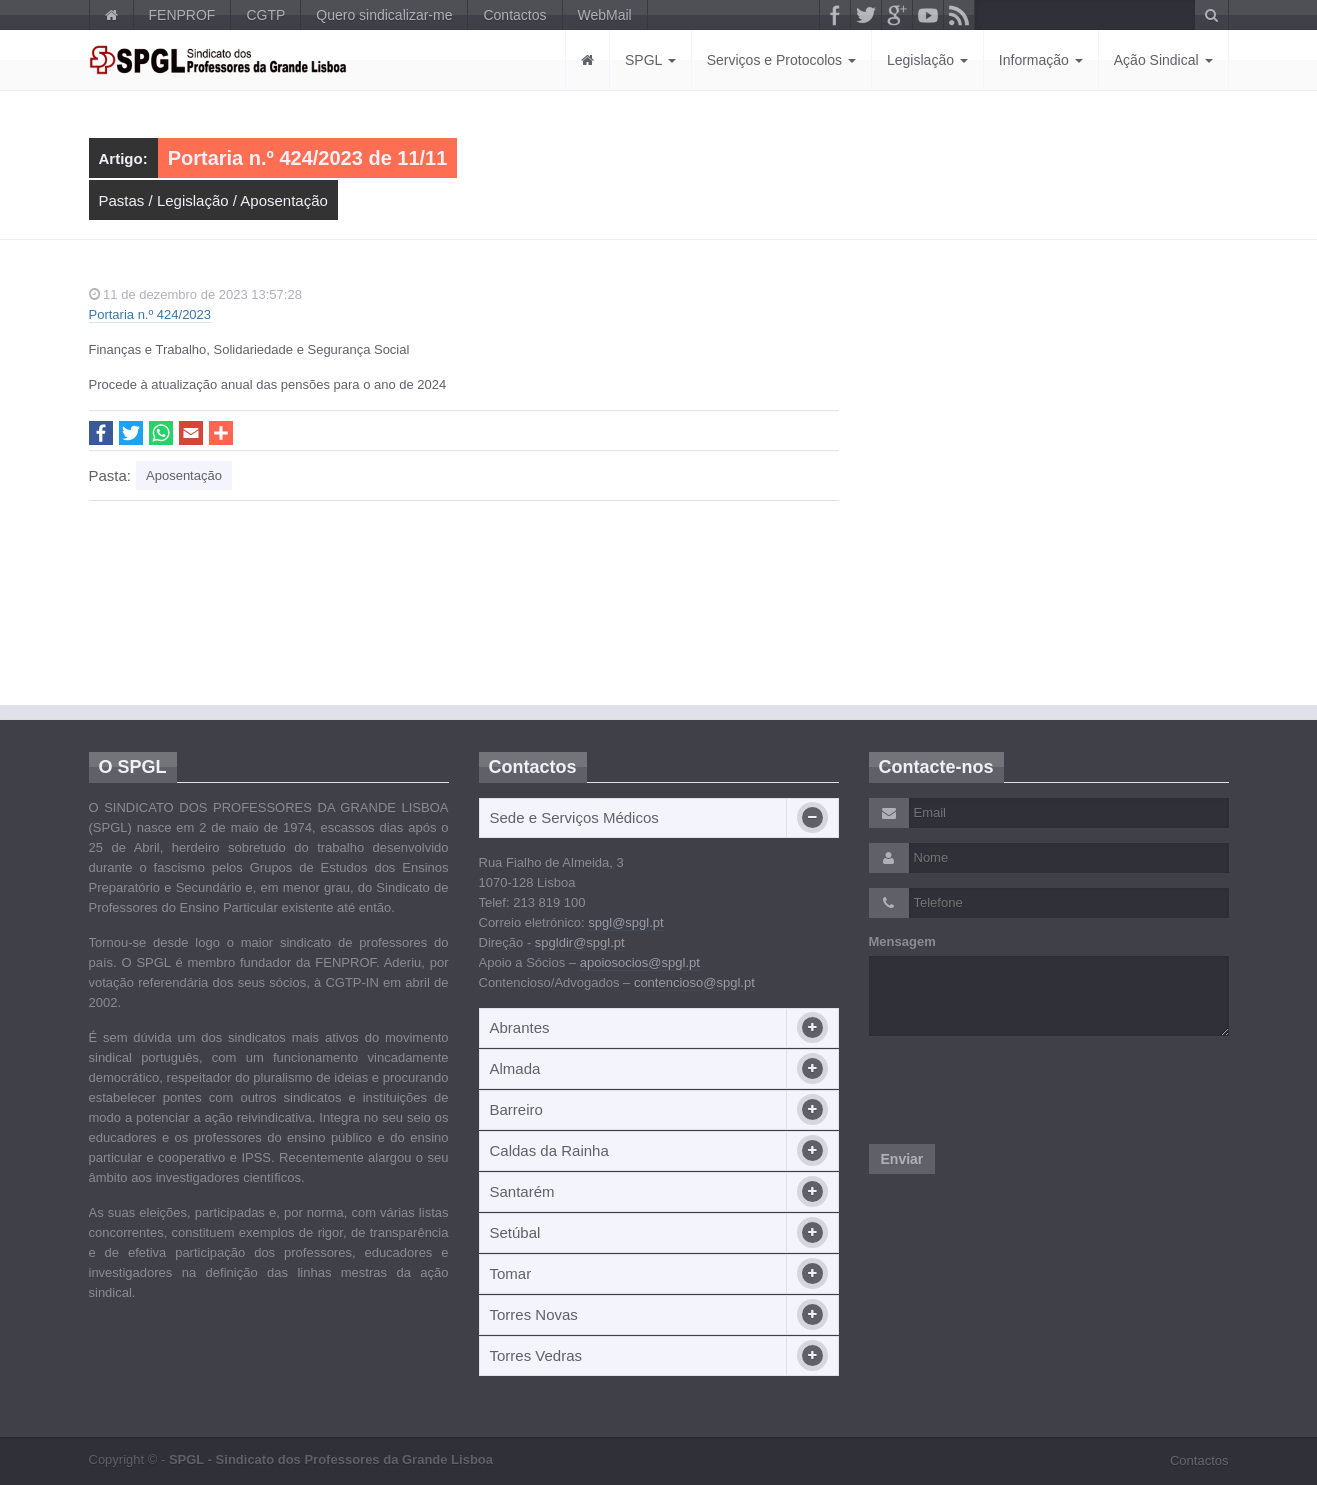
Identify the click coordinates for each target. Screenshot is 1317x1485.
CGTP (265, 15)
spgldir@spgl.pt (580, 942)
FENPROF (182, 15)
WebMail (605, 15)
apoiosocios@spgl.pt (640, 962)
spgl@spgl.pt (625, 922)
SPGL (650, 60)
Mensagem (902, 941)
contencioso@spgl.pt (694, 982)
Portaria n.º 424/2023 (150, 314)
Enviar (902, 1159)
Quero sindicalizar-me (384, 15)
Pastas (122, 200)
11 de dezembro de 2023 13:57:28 (195, 294)
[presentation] (1021, 1090)
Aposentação (284, 200)
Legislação (927, 60)
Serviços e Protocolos (781, 60)
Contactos (514, 15)
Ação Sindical (1163, 60)
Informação (1041, 60)
